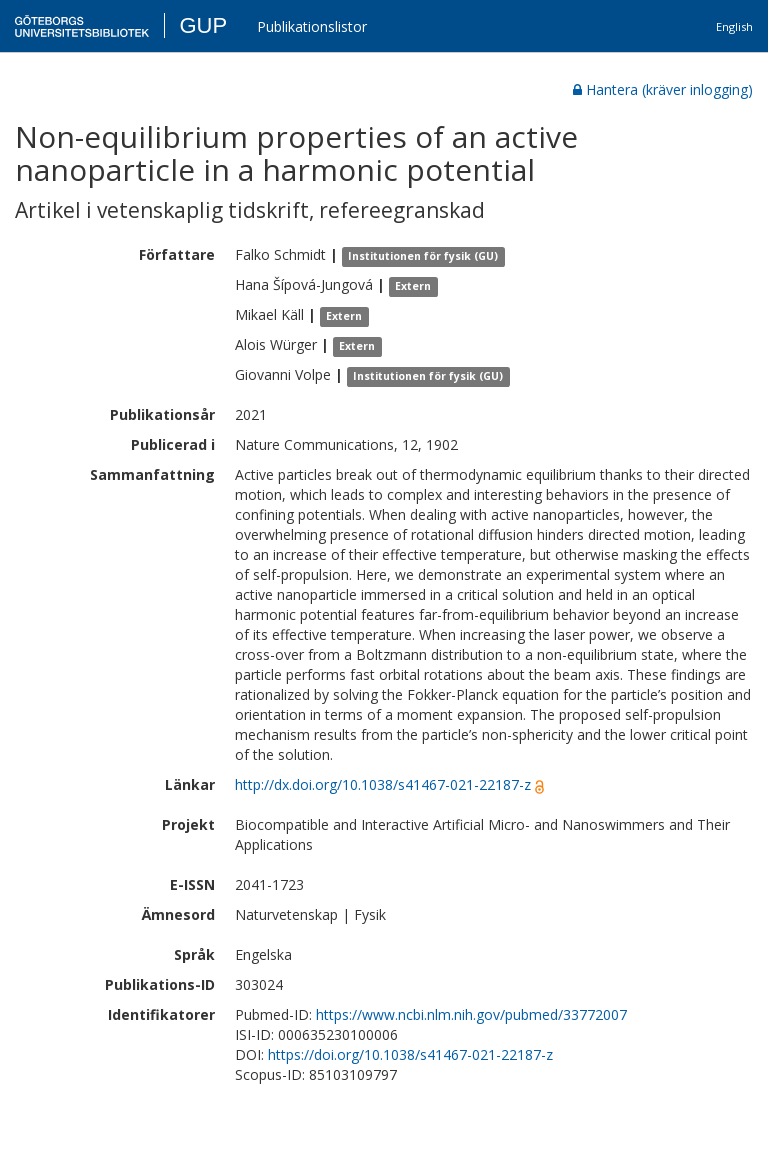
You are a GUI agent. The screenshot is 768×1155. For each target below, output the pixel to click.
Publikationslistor (312, 26)
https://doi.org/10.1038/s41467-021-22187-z (410, 1054)
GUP (203, 25)
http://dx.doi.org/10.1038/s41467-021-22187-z (383, 784)
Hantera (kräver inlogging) (663, 89)
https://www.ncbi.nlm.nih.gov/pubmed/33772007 (471, 1014)
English (734, 26)
